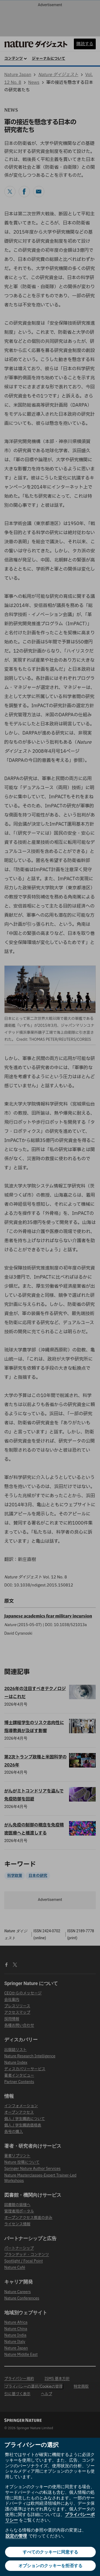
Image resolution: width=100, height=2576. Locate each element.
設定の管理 (16, 2535)
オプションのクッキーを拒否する (50, 2565)
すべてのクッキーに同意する (50, 2552)
